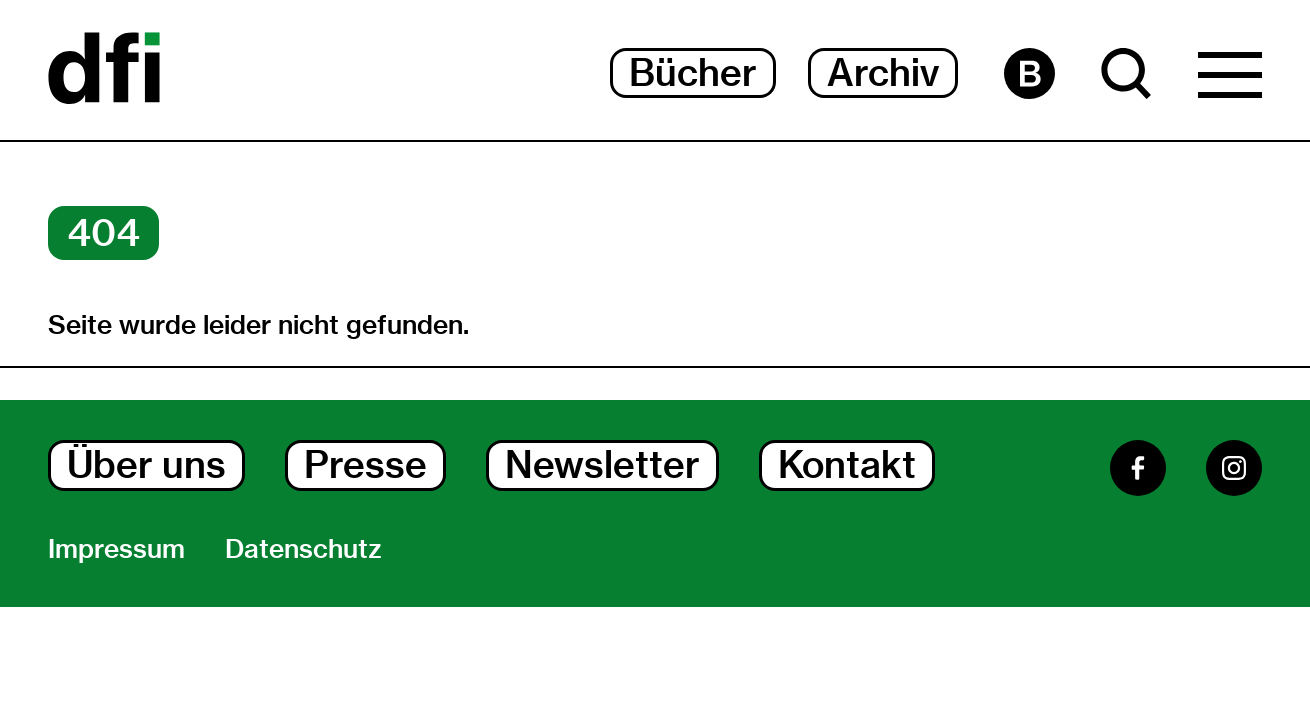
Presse (365, 464)
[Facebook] (1138, 468)
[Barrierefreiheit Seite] (1029, 73)
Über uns (146, 464)
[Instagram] (1234, 468)
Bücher (693, 72)
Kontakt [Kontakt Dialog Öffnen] (847, 464)
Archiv (883, 72)
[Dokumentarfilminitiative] (104, 70)
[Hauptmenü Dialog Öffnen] (1230, 80)
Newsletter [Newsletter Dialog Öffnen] (602, 464)
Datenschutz (303, 549)
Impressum (116, 549)
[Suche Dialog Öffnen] (1126, 73)
